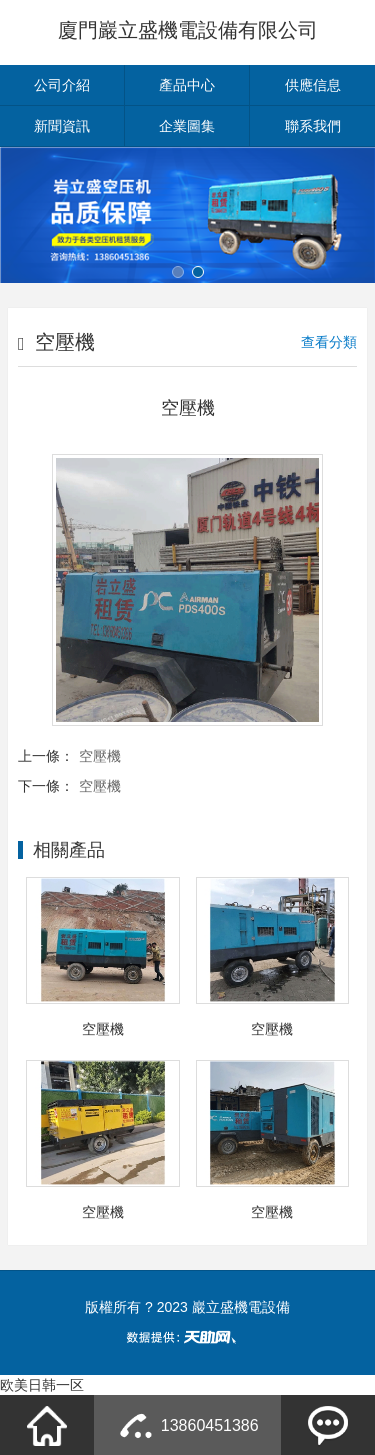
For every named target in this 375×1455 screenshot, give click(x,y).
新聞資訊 (62, 126)
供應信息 (313, 85)
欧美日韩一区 (42, 1385)
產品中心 (187, 85)
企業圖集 (187, 126)
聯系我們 (313, 126)
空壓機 (100, 756)
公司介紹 (62, 85)
